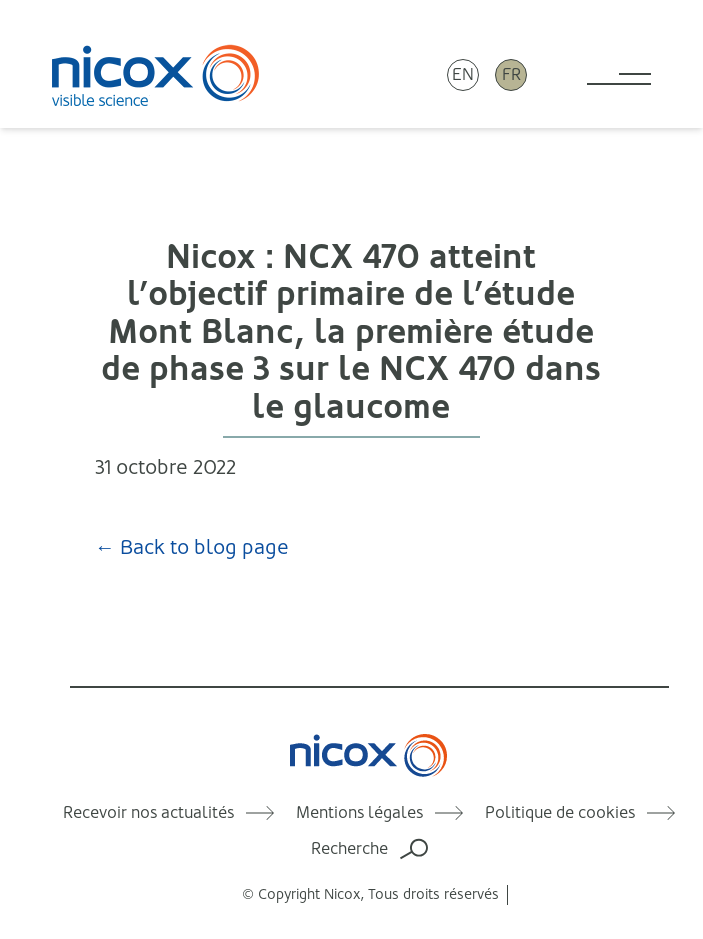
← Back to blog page (192, 547)
